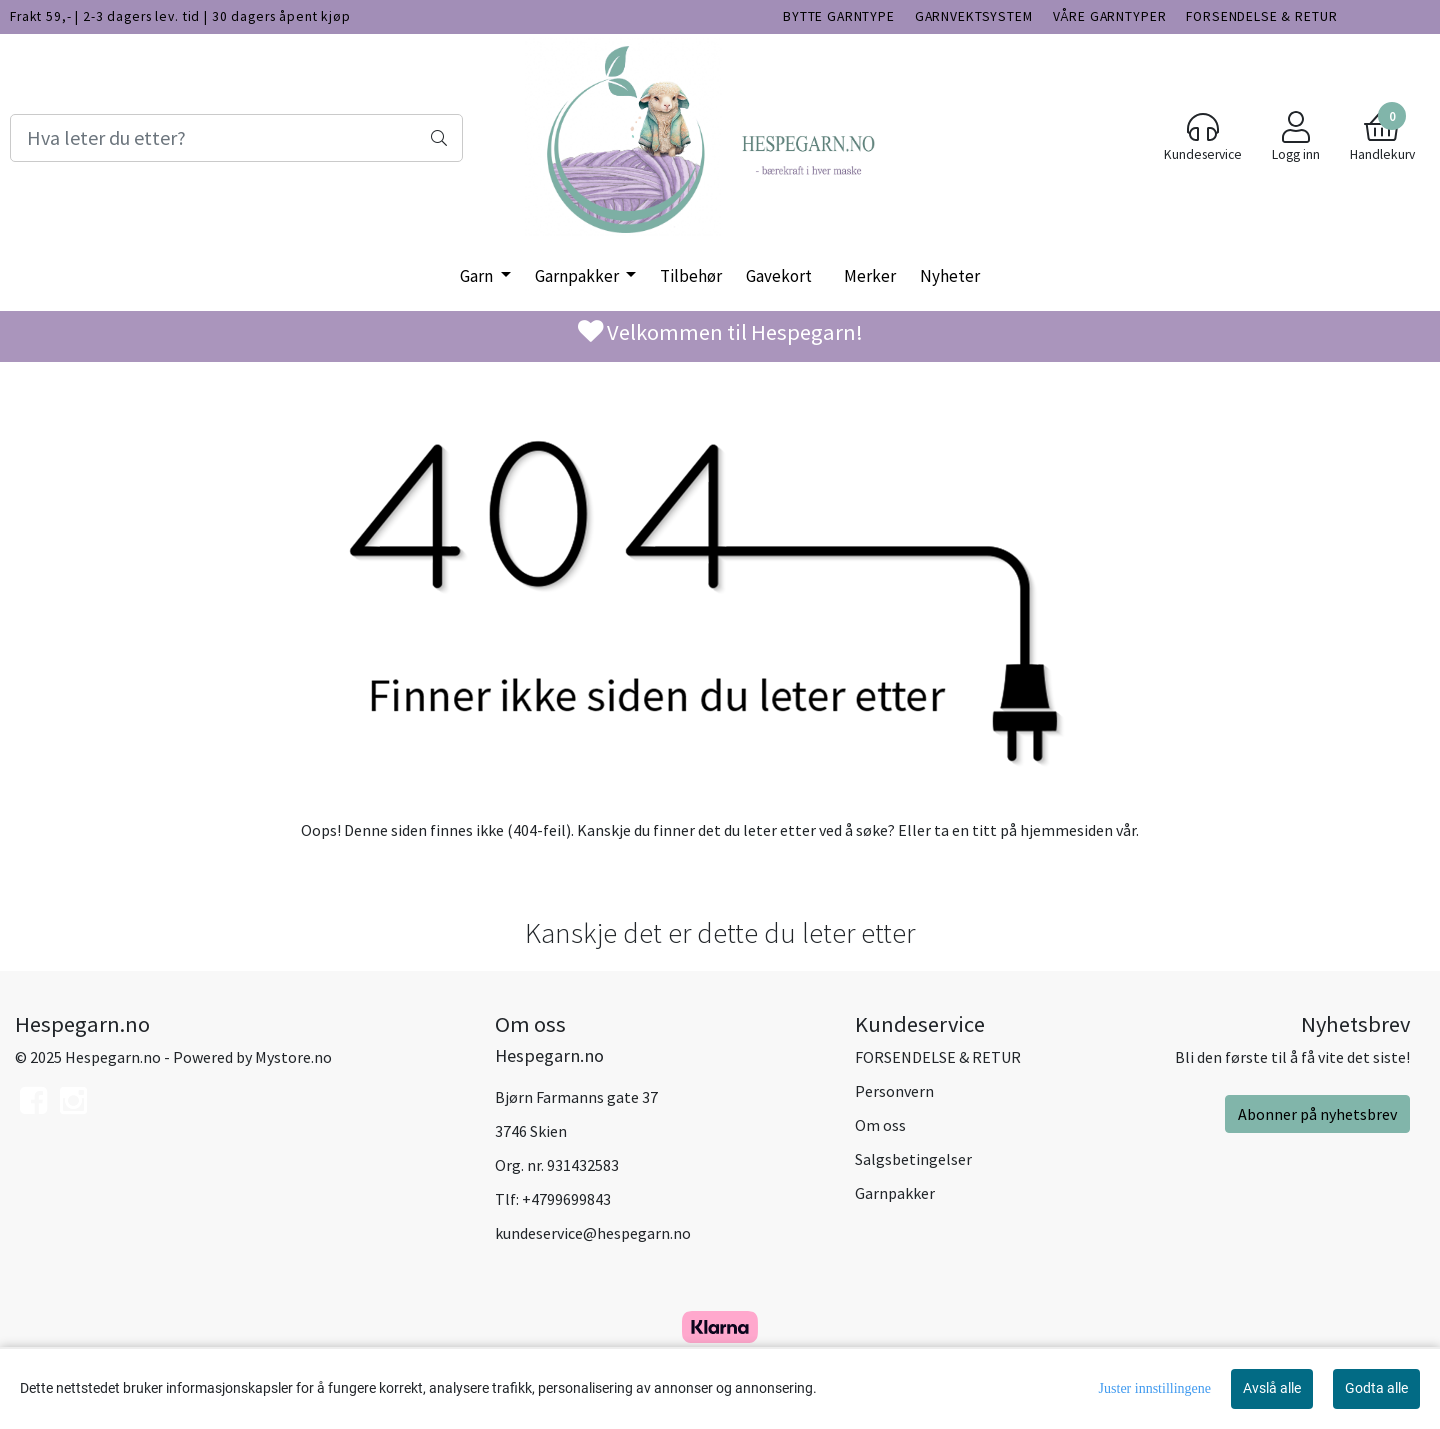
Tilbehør (691, 276)
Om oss (880, 1125)
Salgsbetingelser (913, 1159)
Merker (870, 276)
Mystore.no (293, 1057)
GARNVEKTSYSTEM (974, 16)
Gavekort (779, 276)
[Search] (236, 138)
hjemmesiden (1066, 830)
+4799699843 (566, 1199)
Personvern (894, 1091)
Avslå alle (1272, 1388)
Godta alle (1376, 1388)
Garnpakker (578, 276)
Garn (478, 276)
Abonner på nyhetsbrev (1317, 1114)
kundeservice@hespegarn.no (593, 1233)
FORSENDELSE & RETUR (1261, 16)
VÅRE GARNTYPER (1110, 16)
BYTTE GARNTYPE (839, 16)
